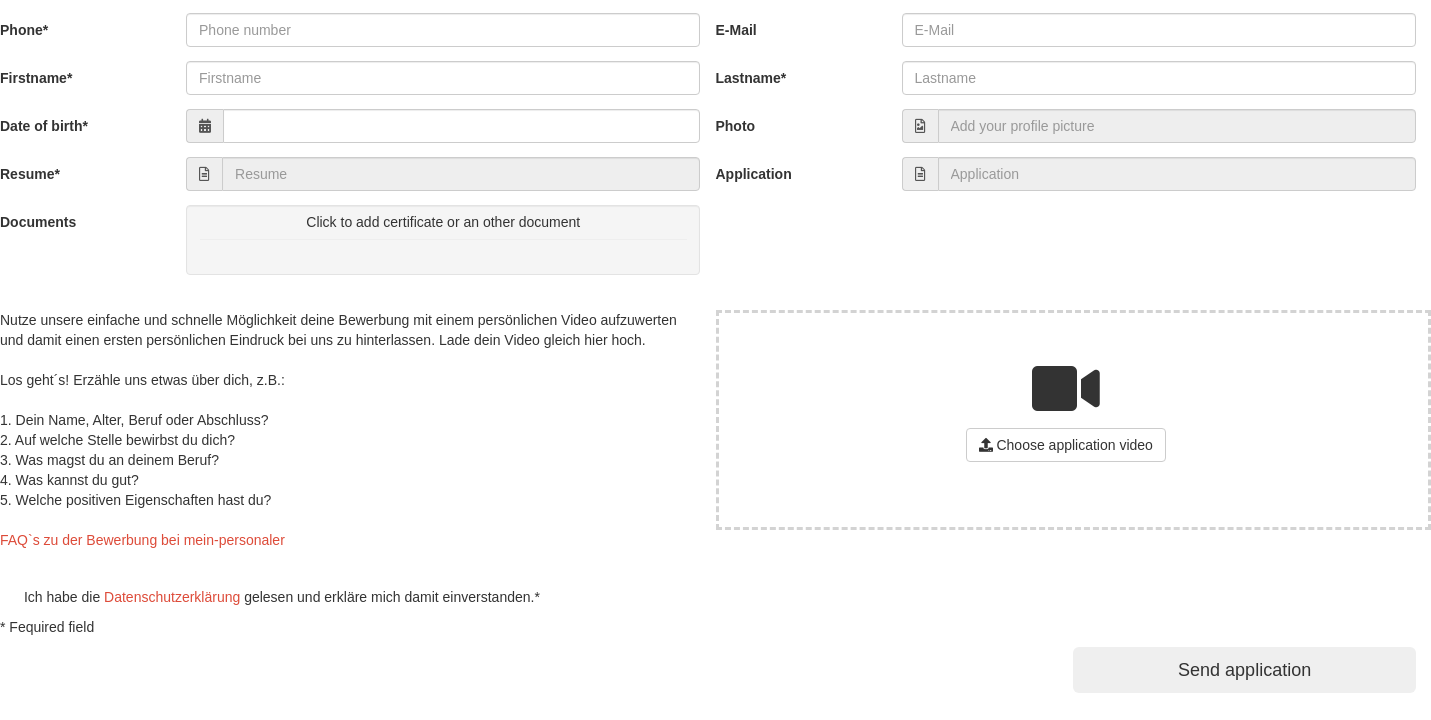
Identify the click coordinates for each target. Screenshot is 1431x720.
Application (753, 174)
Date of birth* (44, 126)
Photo (735, 126)
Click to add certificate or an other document (443, 232)
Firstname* (36, 78)
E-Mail (735, 30)
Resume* (30, 174)
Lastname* (750, 78)
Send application (1244, 670)
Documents (38, 222)
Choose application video (1066, 445)
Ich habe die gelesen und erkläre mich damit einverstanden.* (270, 597)
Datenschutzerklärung (172, 597)
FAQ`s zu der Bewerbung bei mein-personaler (142, 540)
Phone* (24, 30)
